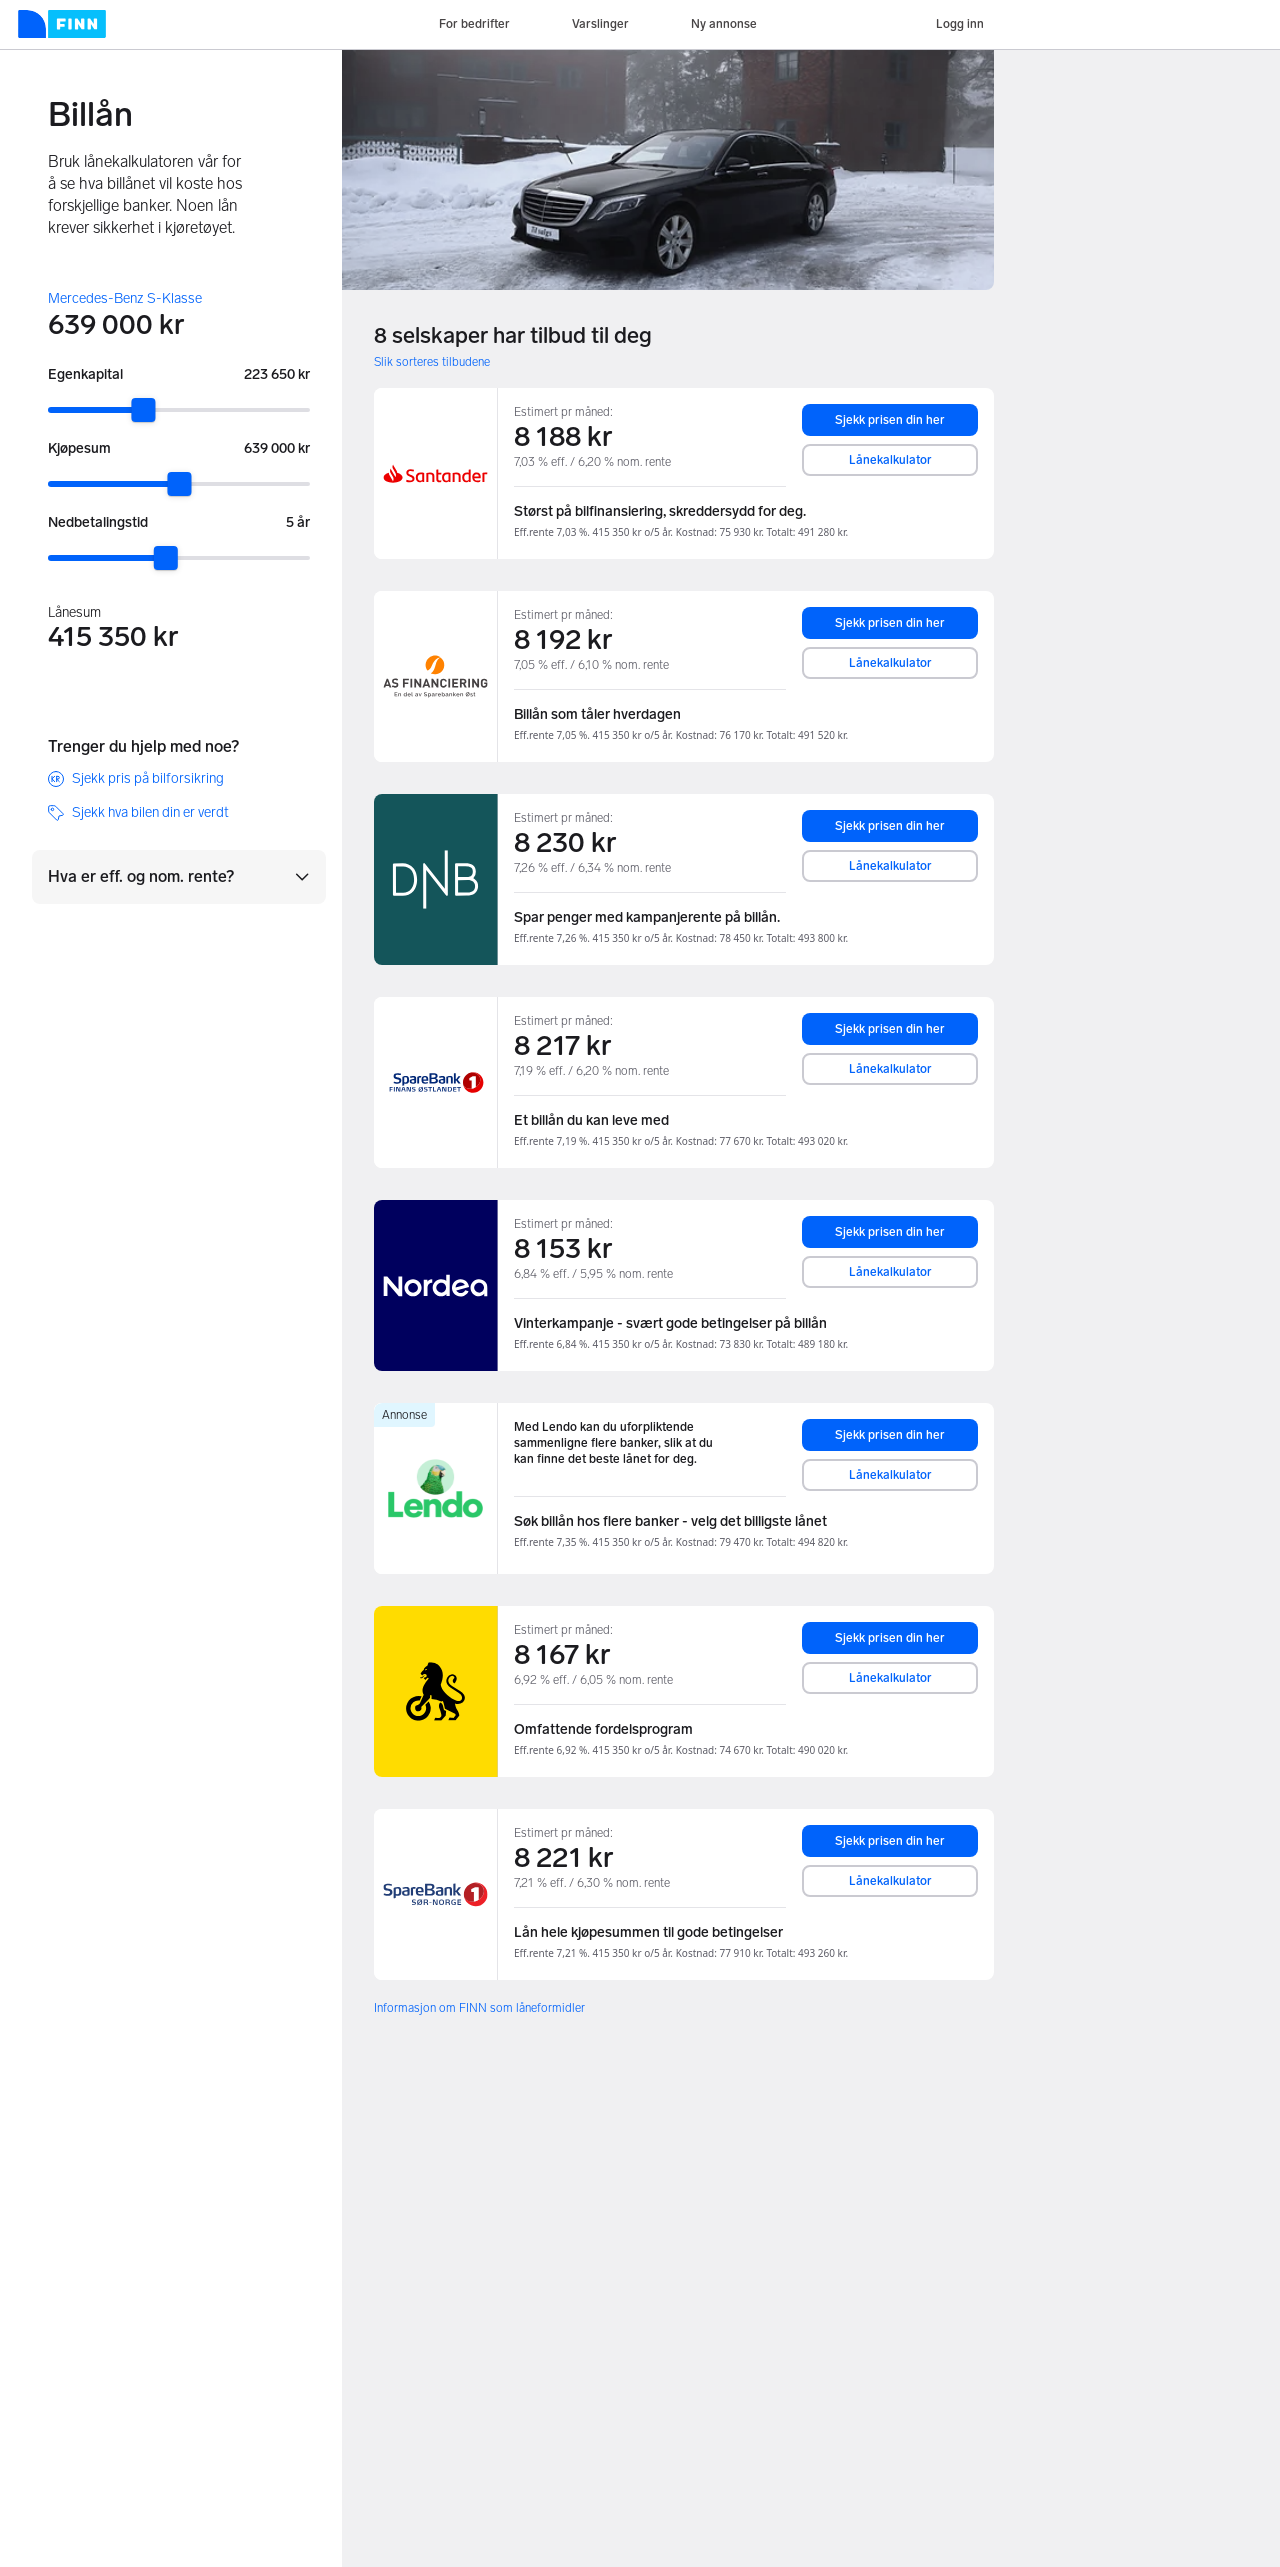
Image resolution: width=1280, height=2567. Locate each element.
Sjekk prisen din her (890, 420)
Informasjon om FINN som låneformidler (479, 2008)
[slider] (143, 410)
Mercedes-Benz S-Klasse (125, 298)
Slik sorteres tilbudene (432, 362)
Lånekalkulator (890, 460)
